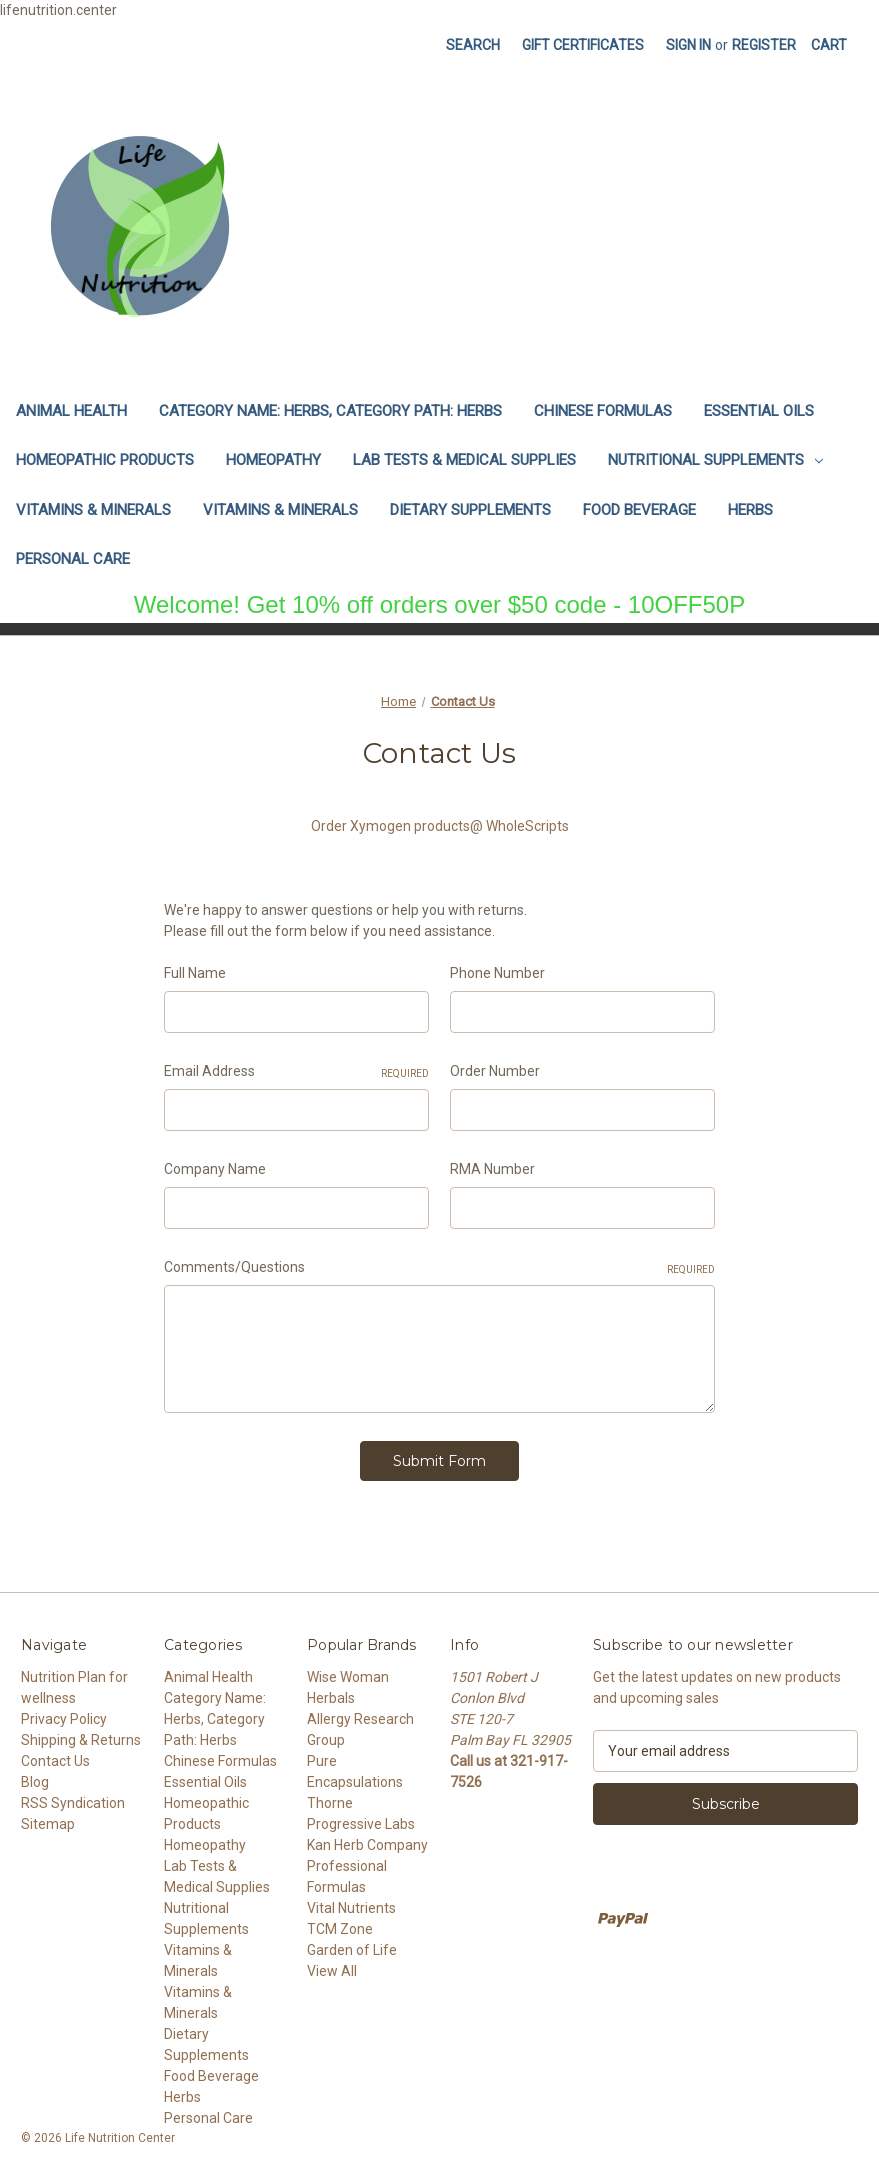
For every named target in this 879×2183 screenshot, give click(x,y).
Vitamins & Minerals (93, 510)
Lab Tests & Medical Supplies (464, 460)
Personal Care (73, 559)
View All (332, 1965)
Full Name (195, 973)
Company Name (215, 1169)
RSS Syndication (73, 1797)
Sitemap (48, 1818)
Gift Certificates (583, 45)
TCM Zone (340, 1923)
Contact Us (55, 1755)
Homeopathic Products (105, 460)
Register (764, 45)
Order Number (495, 1071)
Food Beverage (639, 510)
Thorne (330, 1797)
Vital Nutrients (351, 1902)
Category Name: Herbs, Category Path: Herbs (330, 411)
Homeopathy (273, 460)
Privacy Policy (64, 1713)
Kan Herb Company (367, 1839)
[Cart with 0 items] (829, 45)
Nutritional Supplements (715, 460)
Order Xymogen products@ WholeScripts (440, 826)
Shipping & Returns (81, 1734)
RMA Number (492, 1169)
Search (473, 45)
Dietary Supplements (470, 510)
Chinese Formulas (603, 411)
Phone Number (497, 973)
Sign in (688, 45)
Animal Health (71, 411)
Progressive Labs (361, 1818)
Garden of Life (352, 1944)
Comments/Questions (439, 1268)
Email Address (296, 1072)
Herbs (750, 510)
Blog (35, 1776)
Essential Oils (759, 411)
